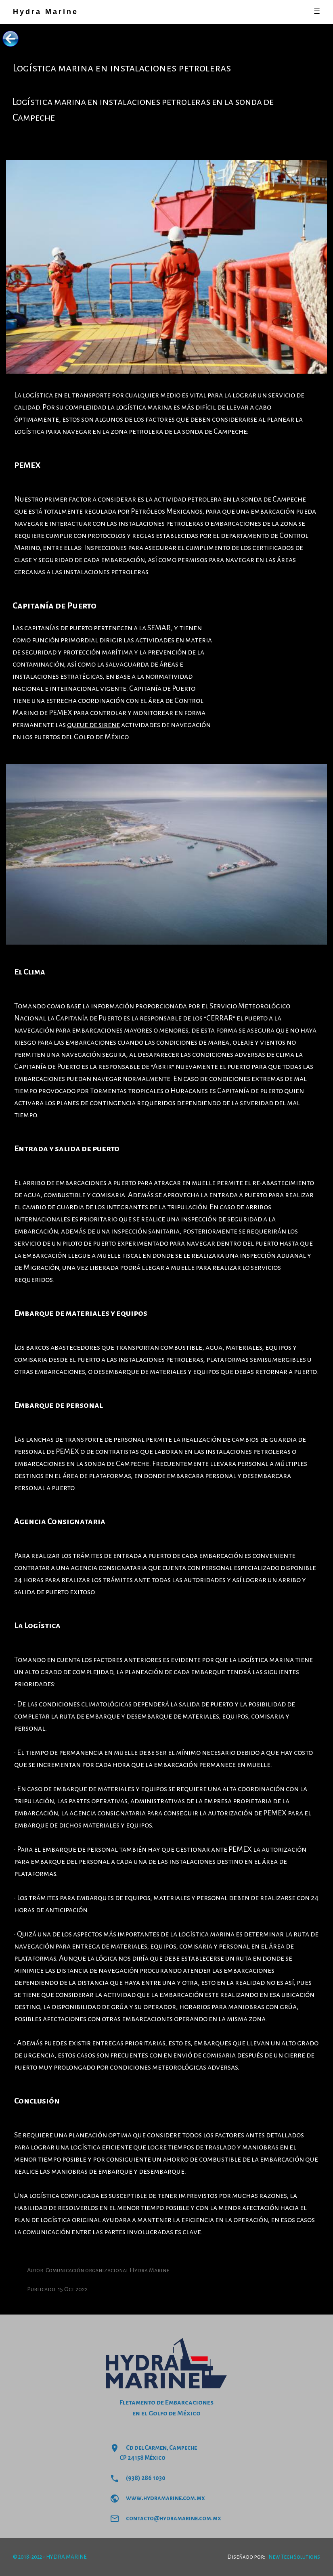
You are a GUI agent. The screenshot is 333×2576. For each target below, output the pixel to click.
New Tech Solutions (294, 2557)
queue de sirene (93, 725)
